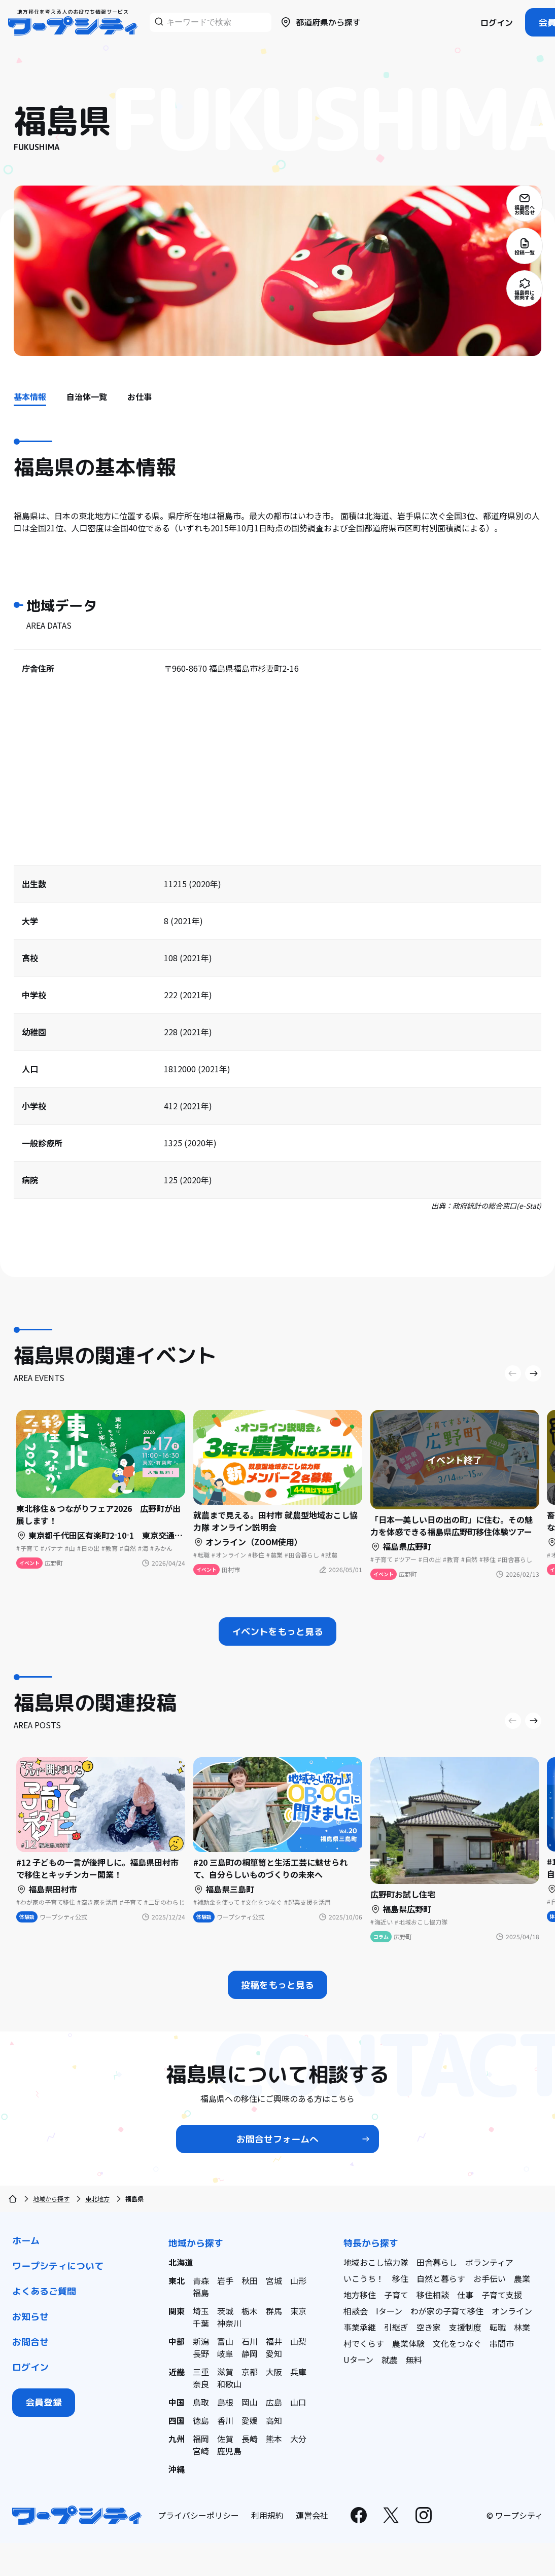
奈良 (201, 2384)
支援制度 (465, 2327)
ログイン (496, 22)
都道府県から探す (320, 22)
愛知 (274, 2353)
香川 (225, 2420)
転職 (498, 2327)
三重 (201, 2372)
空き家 (429, 2327)
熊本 (274, 2439)
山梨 (298, 2341)
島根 (225, 2402)
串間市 (502, 2343)
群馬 (274, 2311)
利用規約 (267, 2515)
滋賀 (225, 2372)
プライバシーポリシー (198, 2515)
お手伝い (489, 2278)
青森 (201, 2280)
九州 (176, 2439)
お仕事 (139, 396)
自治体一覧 (86, 396)
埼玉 (201, 2311)
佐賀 (225, 2439)
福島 (201, 2293)
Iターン (389, 2311)
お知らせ (30, 2316)
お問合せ (30, 2342)
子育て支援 (501, 2295)
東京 (298, 2311)
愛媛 (249, 2420)
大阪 (274, 2372)
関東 (176, 2311)
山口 (298, 2402)
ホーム (26, 2240)
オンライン (512, 2311)
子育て (396, 2295)
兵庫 (298, 2372)
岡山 (249, 2402)
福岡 (201, 2439)
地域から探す (51, 2198)
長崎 (249, 2439)
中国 (176, 2402)
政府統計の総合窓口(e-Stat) (497, 1206)
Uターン (358, 2359)
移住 (400, 2278)
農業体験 (408, 2343)
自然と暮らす (441, 2278)
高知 (274, 2420)
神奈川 (229, 2323)
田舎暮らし (437, 2262)
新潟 (201, 2341)
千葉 (201, 2323)
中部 (176, 2341)
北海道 (180, 2262)
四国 (176, 2420)
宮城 (274, 2280)
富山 (225, 2341)
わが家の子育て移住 (446, 2311)
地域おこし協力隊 (375, 2262)
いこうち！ (363, 2278)
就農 (389, 2359)
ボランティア (489, 2262)
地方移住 (359, 2295)
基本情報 (30, 396)
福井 (274, 2341)
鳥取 (201, 2402)
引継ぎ (396, 2327)
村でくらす (363, 2343)
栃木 (249, 2311)
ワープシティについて (57, 2266)
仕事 (465, 2295)
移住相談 (433, 2295)
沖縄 (176, 2469)
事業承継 (359, 2327)
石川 (249, 2341)
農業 (522, 2278)
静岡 (249, 2353)
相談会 (355, 2311)
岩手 (225, 2280)
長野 (201, 2353)
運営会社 (312, 2515)
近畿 (176, 2372)
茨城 (225, 2311)
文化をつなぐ (457, 2343)
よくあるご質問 (44, 2291)
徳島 (201, 2420)
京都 (249, 2372)
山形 (298, 2280)
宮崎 (201, 2451)
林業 (522, 2327)
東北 (176, 2280)
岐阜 (225, 2353)
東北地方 (97, 2198)
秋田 (249, 2280)
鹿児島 (229, 2451)
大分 (298, 2439)
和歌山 (229, 2384)
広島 (274, 2402)
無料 (414, 2359)
